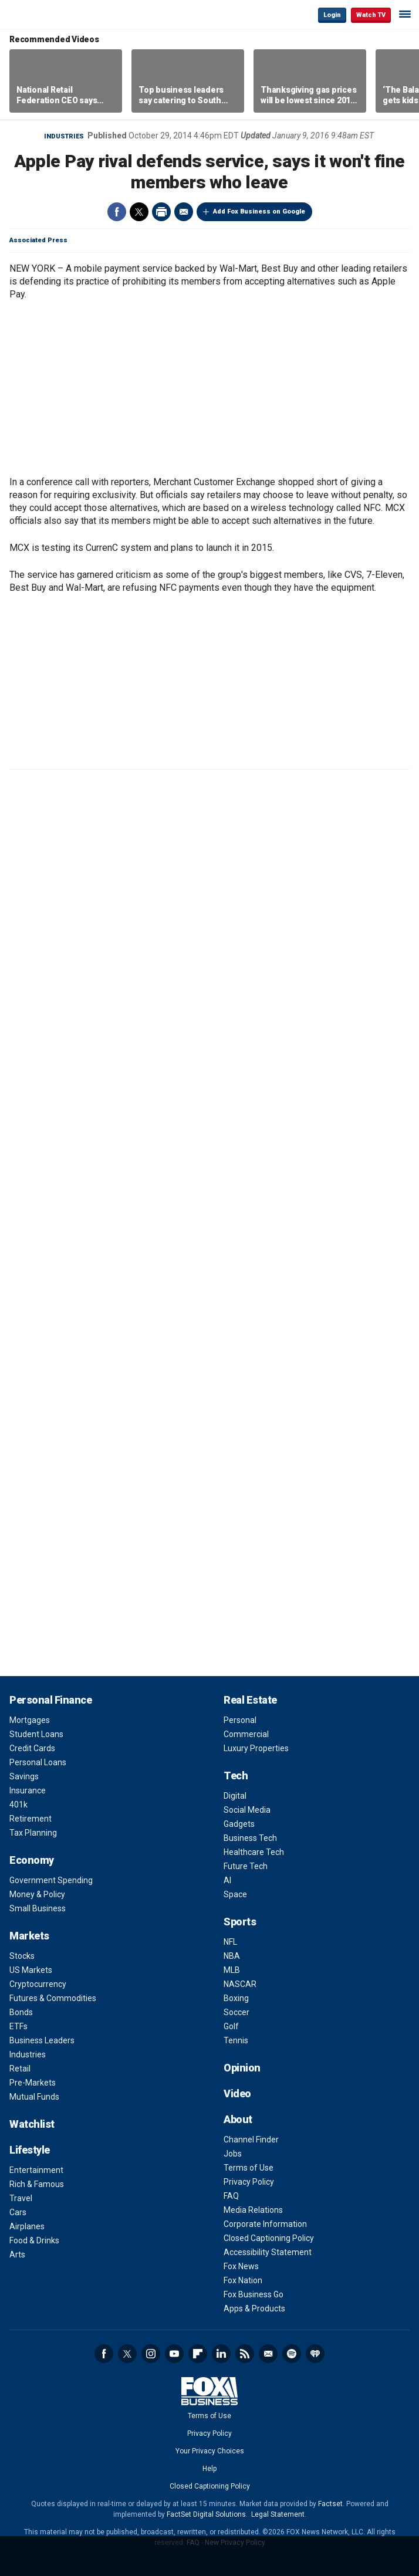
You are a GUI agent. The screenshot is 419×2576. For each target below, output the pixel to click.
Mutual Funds (34, 2096)
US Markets (30, 1970)
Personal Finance (50, 1700)
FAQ (231, 2196)
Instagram (150, 2353)
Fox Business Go (253, 2294)
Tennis (236, 2040)
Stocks (22, 1956)
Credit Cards (32, 1748)
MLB (232, 1970)
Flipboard (197, 2353)
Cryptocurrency (37, 1984)
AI (227, 1880)
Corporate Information (265, 2224)
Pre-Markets (32, 2082)
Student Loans (36, 1734)
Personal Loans (37, 1762)
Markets (29, 1936)
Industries (64, 136)
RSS (244, 2353)
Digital (235, 1795)
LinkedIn (221, 2353)
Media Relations (253, 2210)
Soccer (236, 2012)
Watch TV (371, 15)
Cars (17, 2212)
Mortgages (29, 1720)
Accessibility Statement (268, 2252)
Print (161, 211)
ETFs (18, 2026)
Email (183, 211)
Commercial (246, 1734)
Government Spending (51, 1880)
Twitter (139, 211)
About (238, 2119)
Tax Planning (33, 1832)
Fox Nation (243, 2280)
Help (209, 2469)
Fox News (241, 2266)
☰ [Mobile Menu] (405, 14)
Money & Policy (37, 1894)
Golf (231, 2026)
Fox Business (47, 14)
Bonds (21, 2012)
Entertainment (36, 2170)
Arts (17, 2254)
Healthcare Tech (254, 1852)
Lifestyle (29, 2150)
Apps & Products (254, 2308)
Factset (330, 2504)
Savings (24, 1776)
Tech (236, 1775)
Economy (31, 1860)
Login (332, 15)
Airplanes (27, 2226)
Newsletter (268, 2353)
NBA (232, 1956)
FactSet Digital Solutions (206, 2514)
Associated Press (38, 240)
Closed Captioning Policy (269, 2238)
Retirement (30, 1818)
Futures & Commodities (52, 1998)
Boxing (236, 1998)
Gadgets (239, 1824)
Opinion (242, 2068)
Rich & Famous (36, 2184)
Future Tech (246, 1866)
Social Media (247, 1810)
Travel (20, 2198)
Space (235, 1894)
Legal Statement (278, 2514)
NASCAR (240, 1984)
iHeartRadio (315, 2353)
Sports (240, 1921)
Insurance (27, 1790)
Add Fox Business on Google (259, 211)
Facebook (116, 211)
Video (237, 2093)
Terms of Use (248, 2167)
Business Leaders (42, 2040)
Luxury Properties (256, 1748)
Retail (20, 2068)
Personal (240, 1720)
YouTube (174, 2353)
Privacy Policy (249, 2181)
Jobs (233, 2153)
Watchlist (32, 2124)
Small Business (37, 1908)
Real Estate (250, 1700)
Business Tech (250, 1838)
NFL (230, 1942)
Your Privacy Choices (209, 2451)
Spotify (291, 2353)
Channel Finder (251, 2139)
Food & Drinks (34, 2240)
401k (18, 1804)
